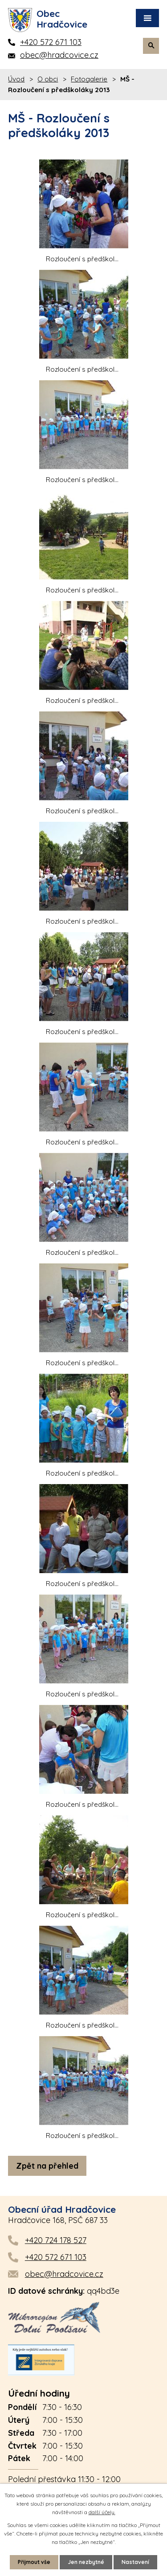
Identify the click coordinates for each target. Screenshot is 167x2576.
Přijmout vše (34, 2562)
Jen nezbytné (86, 2562)
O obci (47, 79)
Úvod (16, 79)
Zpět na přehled (47, 2166)
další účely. (102, 2512)
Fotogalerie (89, 79)
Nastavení (135, 2562)
